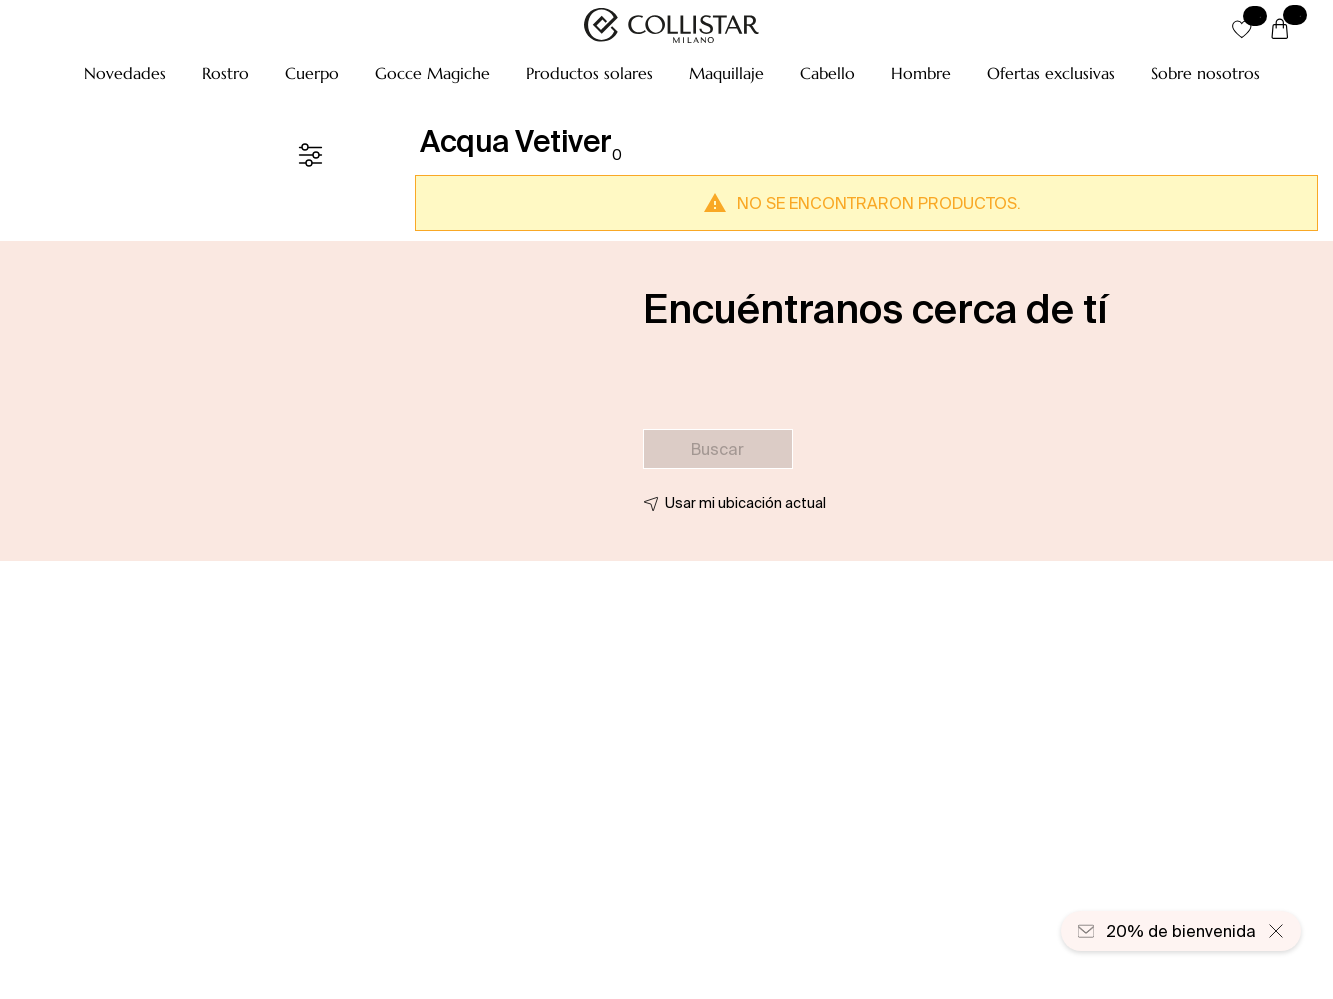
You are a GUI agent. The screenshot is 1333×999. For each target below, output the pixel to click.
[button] (125, 73)
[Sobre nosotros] (1205, 73)
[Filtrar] (310, 155)
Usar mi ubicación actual (745, 503)
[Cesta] (1280, 30)
